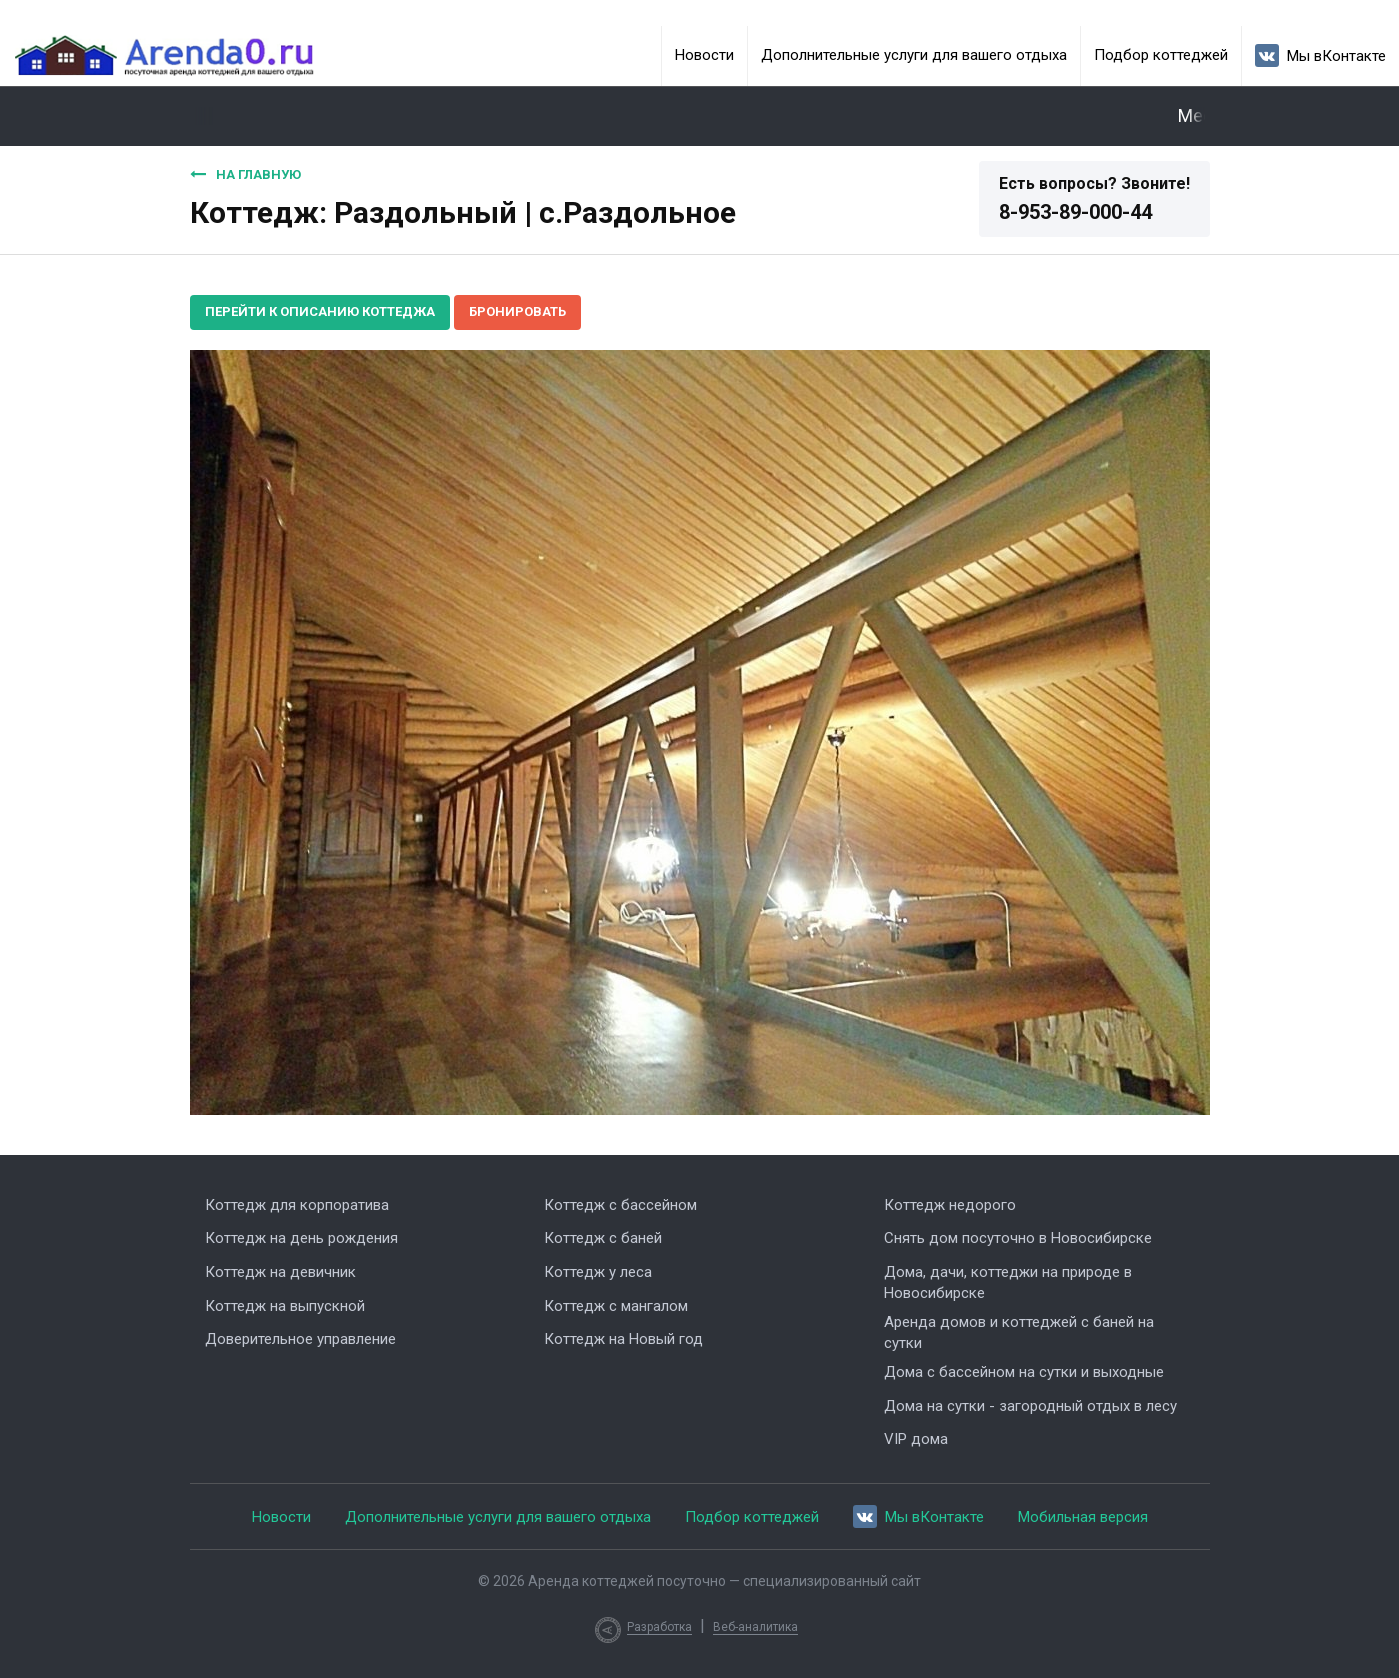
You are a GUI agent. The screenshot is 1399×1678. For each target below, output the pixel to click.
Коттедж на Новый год (623, 1339)
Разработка (659, 1627)
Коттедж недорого (950, 1205)
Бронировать (517, 311)
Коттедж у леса (598, 1272)
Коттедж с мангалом (616, 1306)
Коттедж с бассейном (620, 1205)
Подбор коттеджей (1161, 55)
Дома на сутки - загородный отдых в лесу (1030, 1406)
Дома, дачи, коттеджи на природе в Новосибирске (1008, 1282)
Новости (704, 55)
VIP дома (916, 1439)
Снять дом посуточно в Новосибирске (1018, 1238)
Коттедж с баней (603, 1238)
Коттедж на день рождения (301, 1238)
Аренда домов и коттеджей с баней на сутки (1019, 1332)
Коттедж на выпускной (285, 1306)
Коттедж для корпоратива (297, 1205)
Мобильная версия (1083, 1517)
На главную (245, 174)
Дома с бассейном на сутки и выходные (1024, 1372)
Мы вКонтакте (1320, 55)
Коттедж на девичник (280, 1272)
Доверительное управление (300, 1339)
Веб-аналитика (755, 1627)
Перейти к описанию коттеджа (320, 311)
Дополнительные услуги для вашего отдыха (914, 55)
